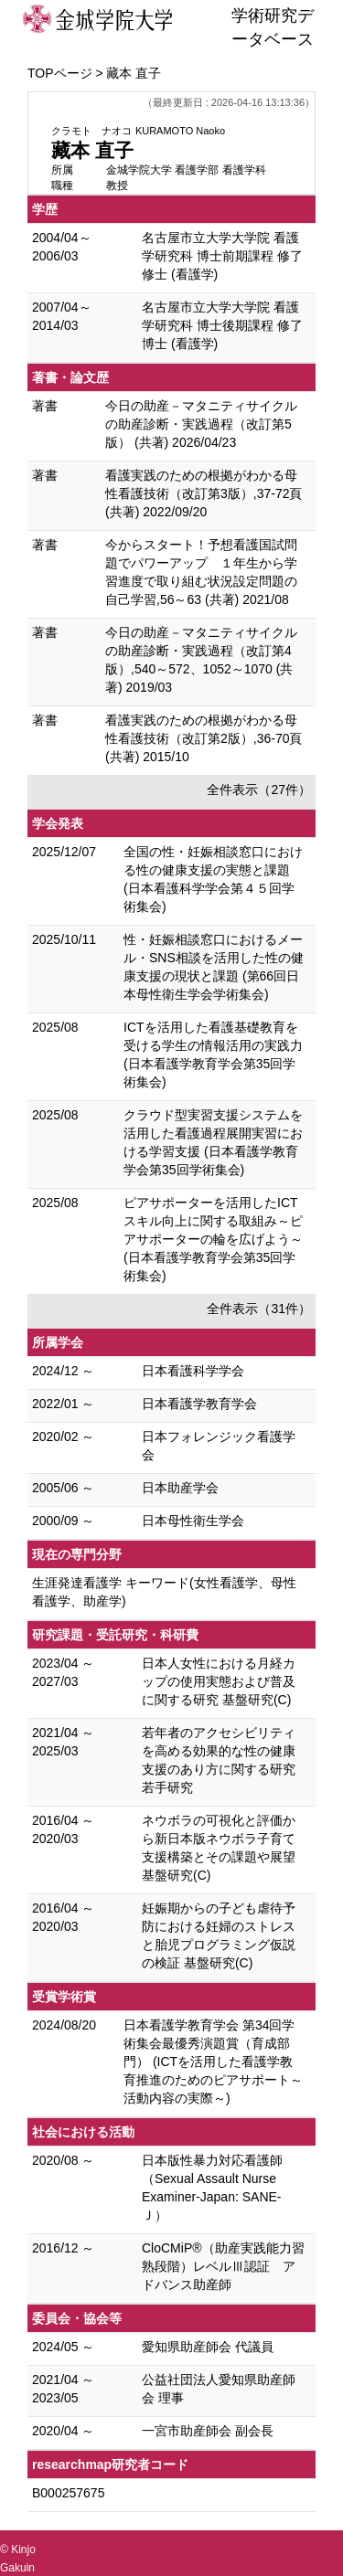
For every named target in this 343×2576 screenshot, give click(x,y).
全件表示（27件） (259, 789)
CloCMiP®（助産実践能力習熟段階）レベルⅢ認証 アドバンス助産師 (223, 2266)
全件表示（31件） (259, 1308)
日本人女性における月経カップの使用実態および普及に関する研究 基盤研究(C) (218, 1681)
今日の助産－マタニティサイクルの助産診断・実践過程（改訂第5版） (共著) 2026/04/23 (201, 424)
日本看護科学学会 (193, 1370)
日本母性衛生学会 (193, 1520)
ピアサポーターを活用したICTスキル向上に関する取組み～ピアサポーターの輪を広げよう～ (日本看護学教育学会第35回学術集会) (213, 1239)
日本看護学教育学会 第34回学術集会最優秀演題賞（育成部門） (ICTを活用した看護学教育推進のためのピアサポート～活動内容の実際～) (213, 2061)
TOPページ (59, 73)
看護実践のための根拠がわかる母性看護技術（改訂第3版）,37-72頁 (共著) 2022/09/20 (203, 493)
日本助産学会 (180, 1487)
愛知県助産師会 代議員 (207, 2346)
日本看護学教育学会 (199, 1403)
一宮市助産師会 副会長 (207, 2430)
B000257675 (68, 2493)
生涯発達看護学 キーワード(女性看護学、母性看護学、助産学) (164, 1591)
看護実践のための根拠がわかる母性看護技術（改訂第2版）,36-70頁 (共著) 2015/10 (203, 738)
